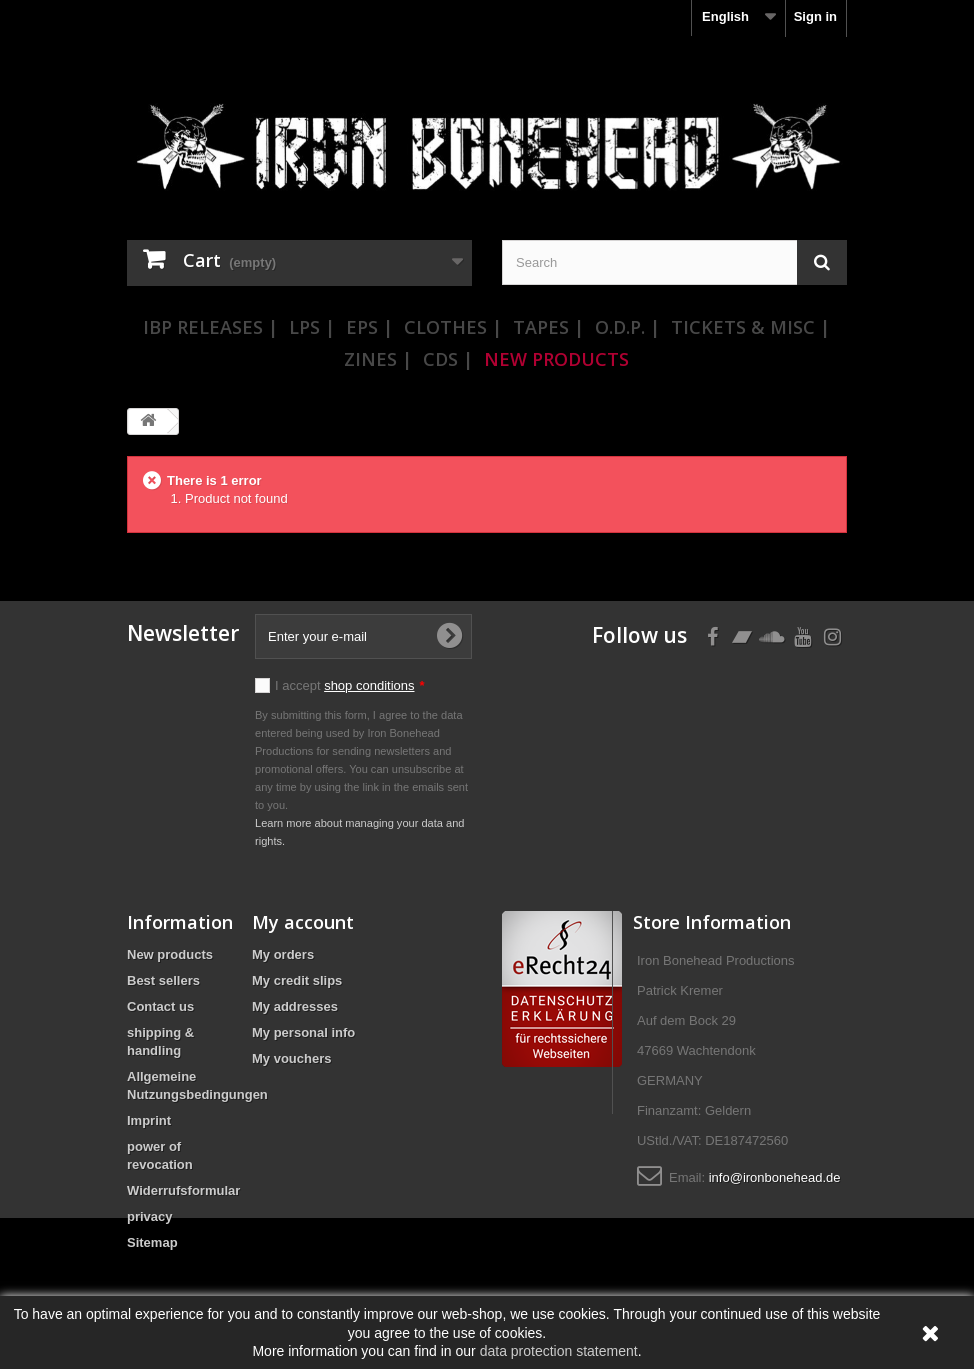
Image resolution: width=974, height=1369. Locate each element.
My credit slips (297, 980)
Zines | (378, 359)
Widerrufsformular (183, 1190)
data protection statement (559, 1351)
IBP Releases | (210, 327)
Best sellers (163, 980)
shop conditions (369, 685)
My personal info (303, 1032)
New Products (556, 359)
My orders (283, 954)
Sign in (815, 16)
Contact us (160, 1006)
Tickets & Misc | (750, 327)
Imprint (149, 1120)
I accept (350, 685)
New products (170, 954)
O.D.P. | (627, 327)
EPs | (369, 327)
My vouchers (291, 1058)
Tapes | (548, 327)
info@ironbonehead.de (775, 1177)
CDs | (448, 359)
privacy (150, 1216)
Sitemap (152, 1242)
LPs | (312, 327)
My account (303, 922)
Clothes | (453, 327)
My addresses (295, 1006)
